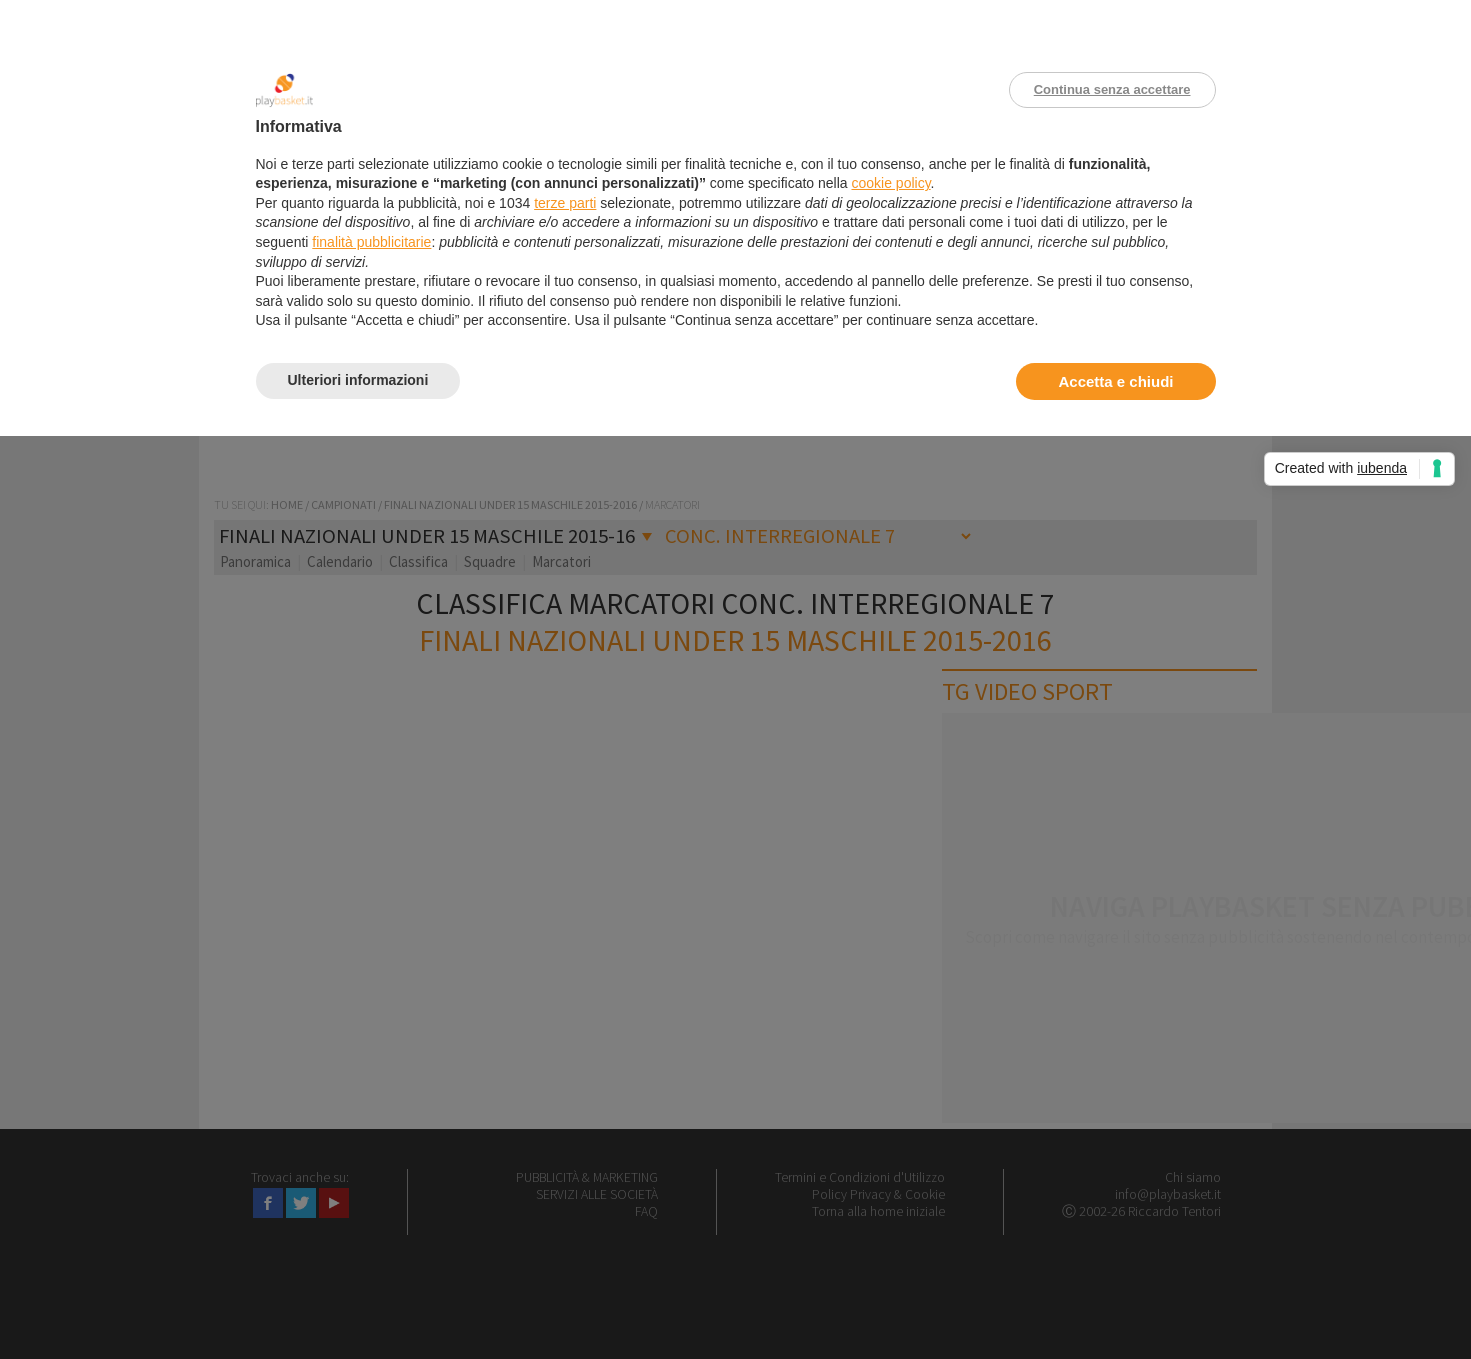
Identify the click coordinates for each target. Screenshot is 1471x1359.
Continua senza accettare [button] (1112, 89)
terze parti (565, 203)
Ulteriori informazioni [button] (358, 380)
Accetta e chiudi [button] (1115, 381)
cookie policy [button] (890, 183)
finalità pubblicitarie (371, 242)
